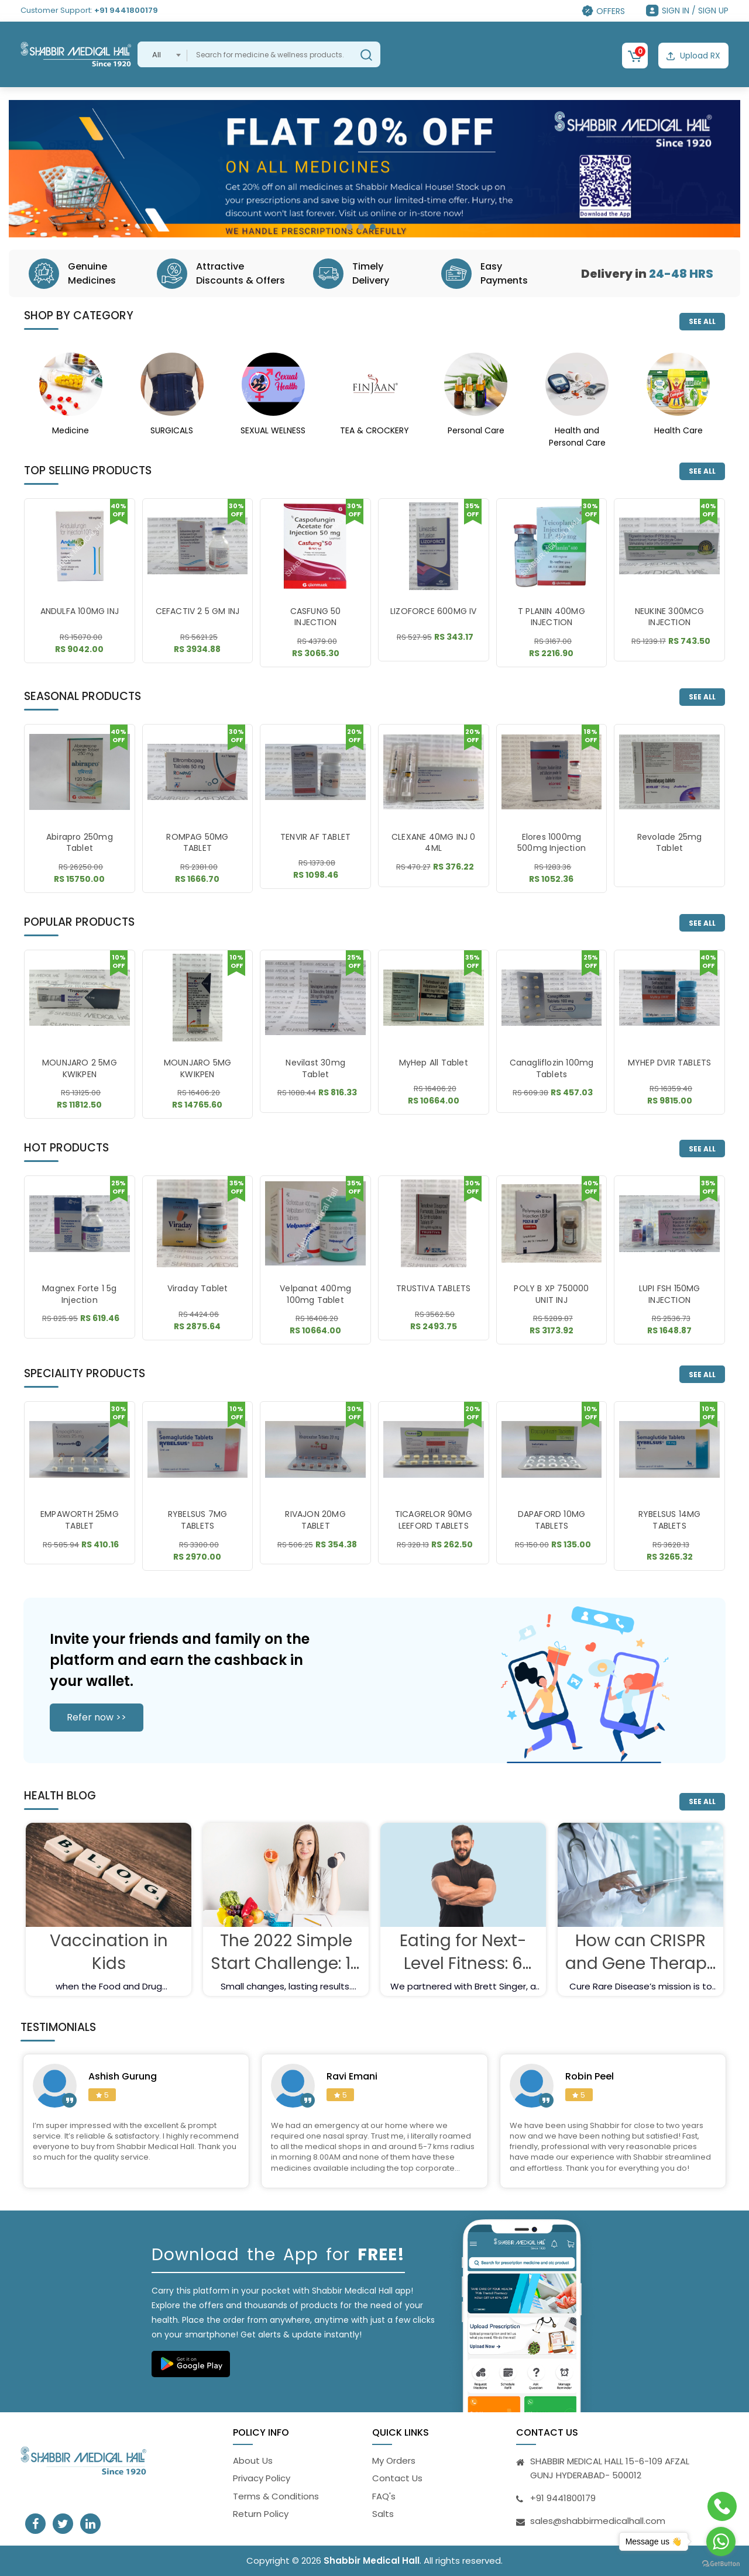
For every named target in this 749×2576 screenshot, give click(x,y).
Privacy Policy (261, 2478)
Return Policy (260, 2514)
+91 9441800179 (126, 10)
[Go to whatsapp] (721, 2541)
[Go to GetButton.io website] (721, 2564)
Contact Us (397, 2478)
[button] (349, 227)
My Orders (393, 2460)
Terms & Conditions (276, 2496)
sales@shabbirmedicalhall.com (597, 2521)
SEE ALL (702, 321)
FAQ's (384, 2496)
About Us (253, 2460)
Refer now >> (96, 1717)
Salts (383, 2514)
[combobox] (162, 54)
